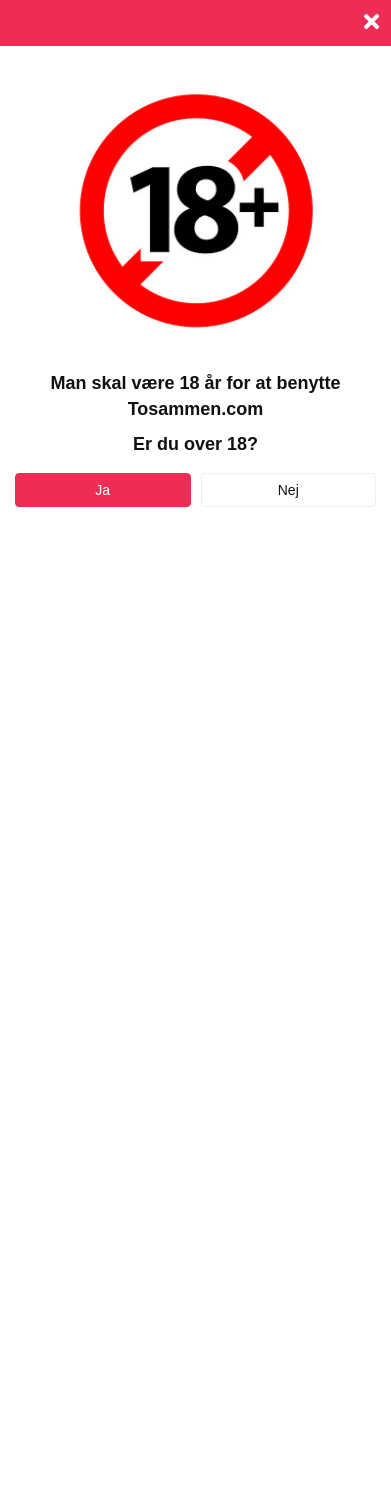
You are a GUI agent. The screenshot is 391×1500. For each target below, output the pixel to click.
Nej (288, 490)
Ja (102, 490)
